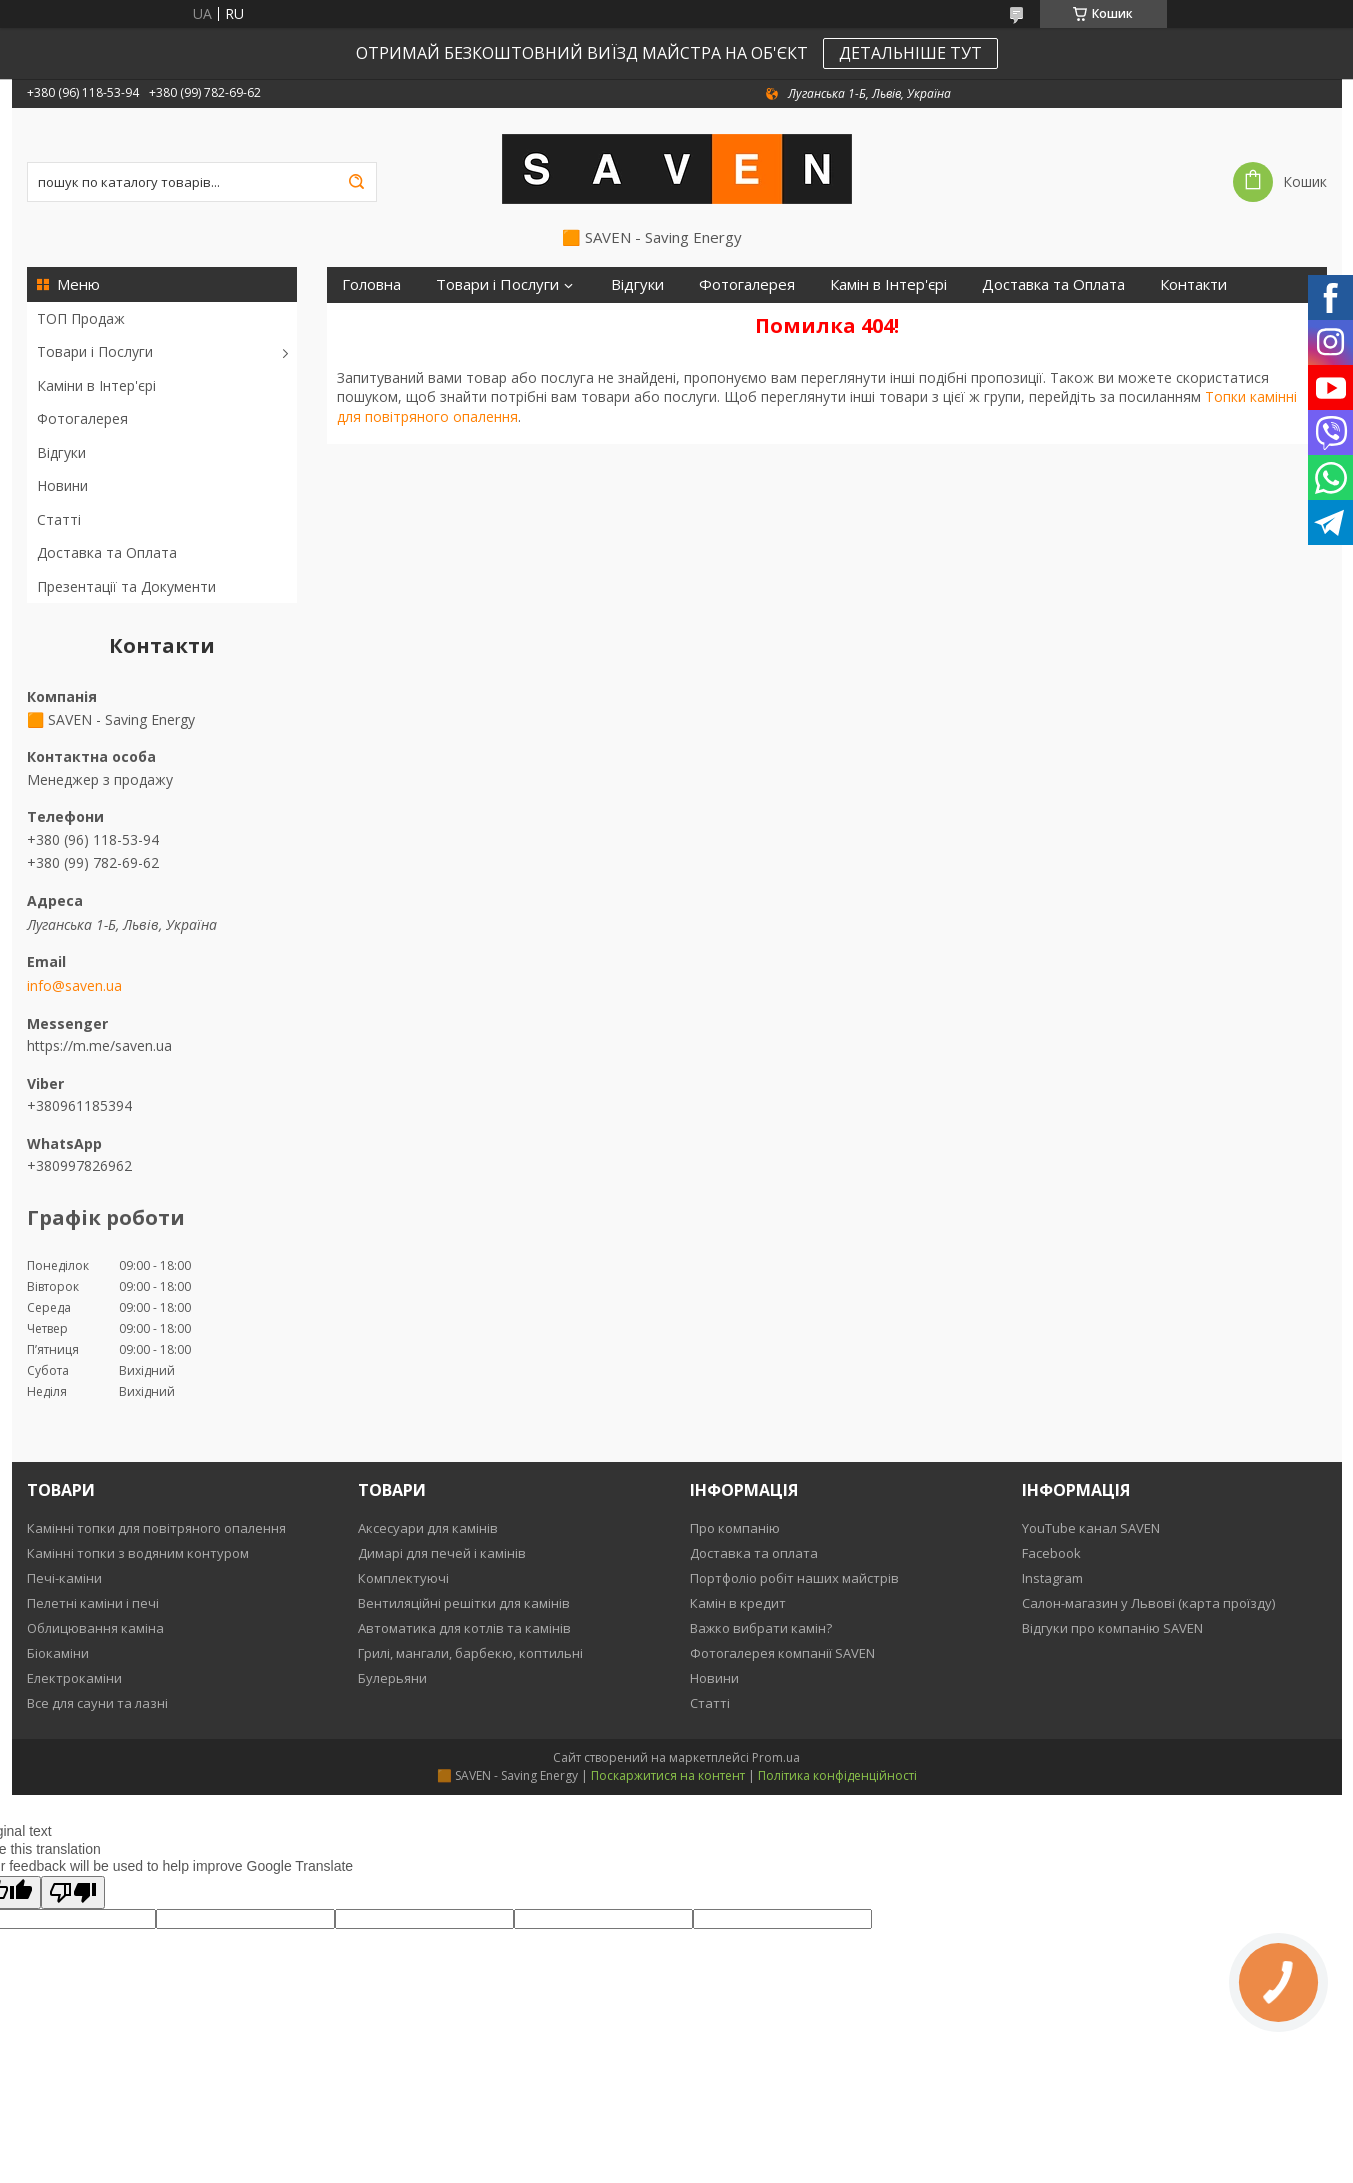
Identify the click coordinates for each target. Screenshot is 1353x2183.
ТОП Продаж (81, 318)
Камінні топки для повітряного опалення (156, 1528)
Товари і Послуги (95, 351)
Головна (371, 284)
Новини (62, 485)
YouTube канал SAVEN (1091, 1528)
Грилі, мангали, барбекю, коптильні (470, 1653)
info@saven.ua (74, 986)
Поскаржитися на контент (668, 1775)
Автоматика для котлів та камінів (464, 1628)
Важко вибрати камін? (761, 1628)
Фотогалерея (82, 418)
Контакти (1193, 284)
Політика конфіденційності (837, 1775)
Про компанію (735, 1528)
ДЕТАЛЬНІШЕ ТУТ (910, 53)
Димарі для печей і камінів (442, 1553)
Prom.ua (776, 1757)
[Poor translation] (73, 1892)
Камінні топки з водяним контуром (138, 1553)
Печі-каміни (64, 1578)
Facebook (1051, 1553)
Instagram (1052, 1578)
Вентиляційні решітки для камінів (464, 1603)
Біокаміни (58, 1653)
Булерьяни (392, 1678)
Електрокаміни (74, 1678)
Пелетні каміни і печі (93, 1603)
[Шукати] (357, 182)
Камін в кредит (738, 1603)
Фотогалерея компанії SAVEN (782, 1653)
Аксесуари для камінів (428, 1528)
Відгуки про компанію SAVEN (1112, 1628)
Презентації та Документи (126, 586)
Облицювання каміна (95, 1628)
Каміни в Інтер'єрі (96, 385)
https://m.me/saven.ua (99, 1045)
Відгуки (61, 452)
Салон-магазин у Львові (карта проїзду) (1148, 1603)
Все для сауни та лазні (97, 1703)
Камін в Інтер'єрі (888, 284)
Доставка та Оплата (107, 552)
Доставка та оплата (754, 1553)
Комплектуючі (403, 1578)
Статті (59, 519)
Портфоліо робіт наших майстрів (794, 1578)
